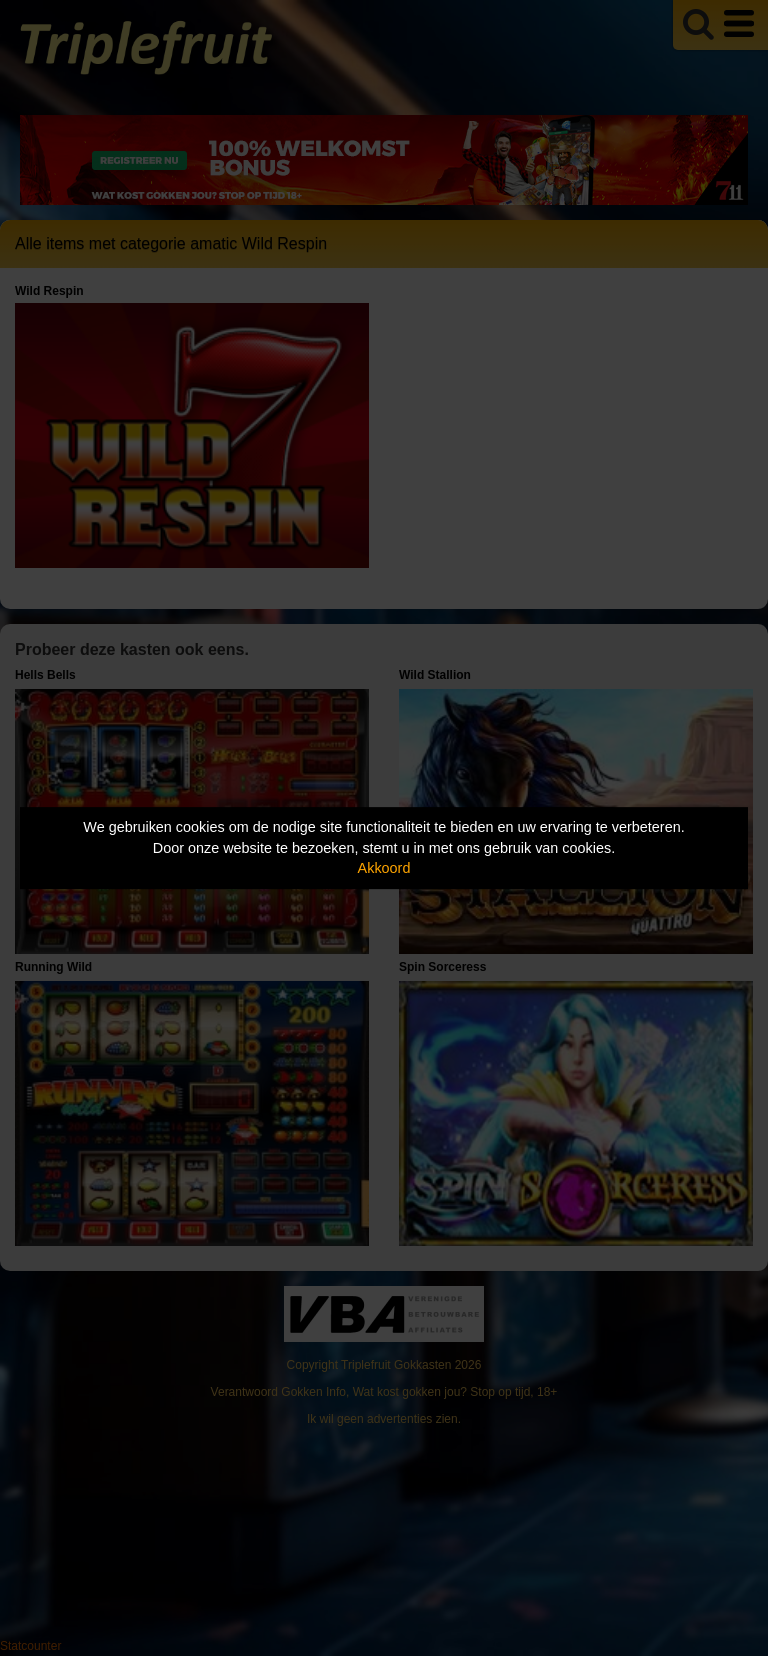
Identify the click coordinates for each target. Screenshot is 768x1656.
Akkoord (384, 868)
